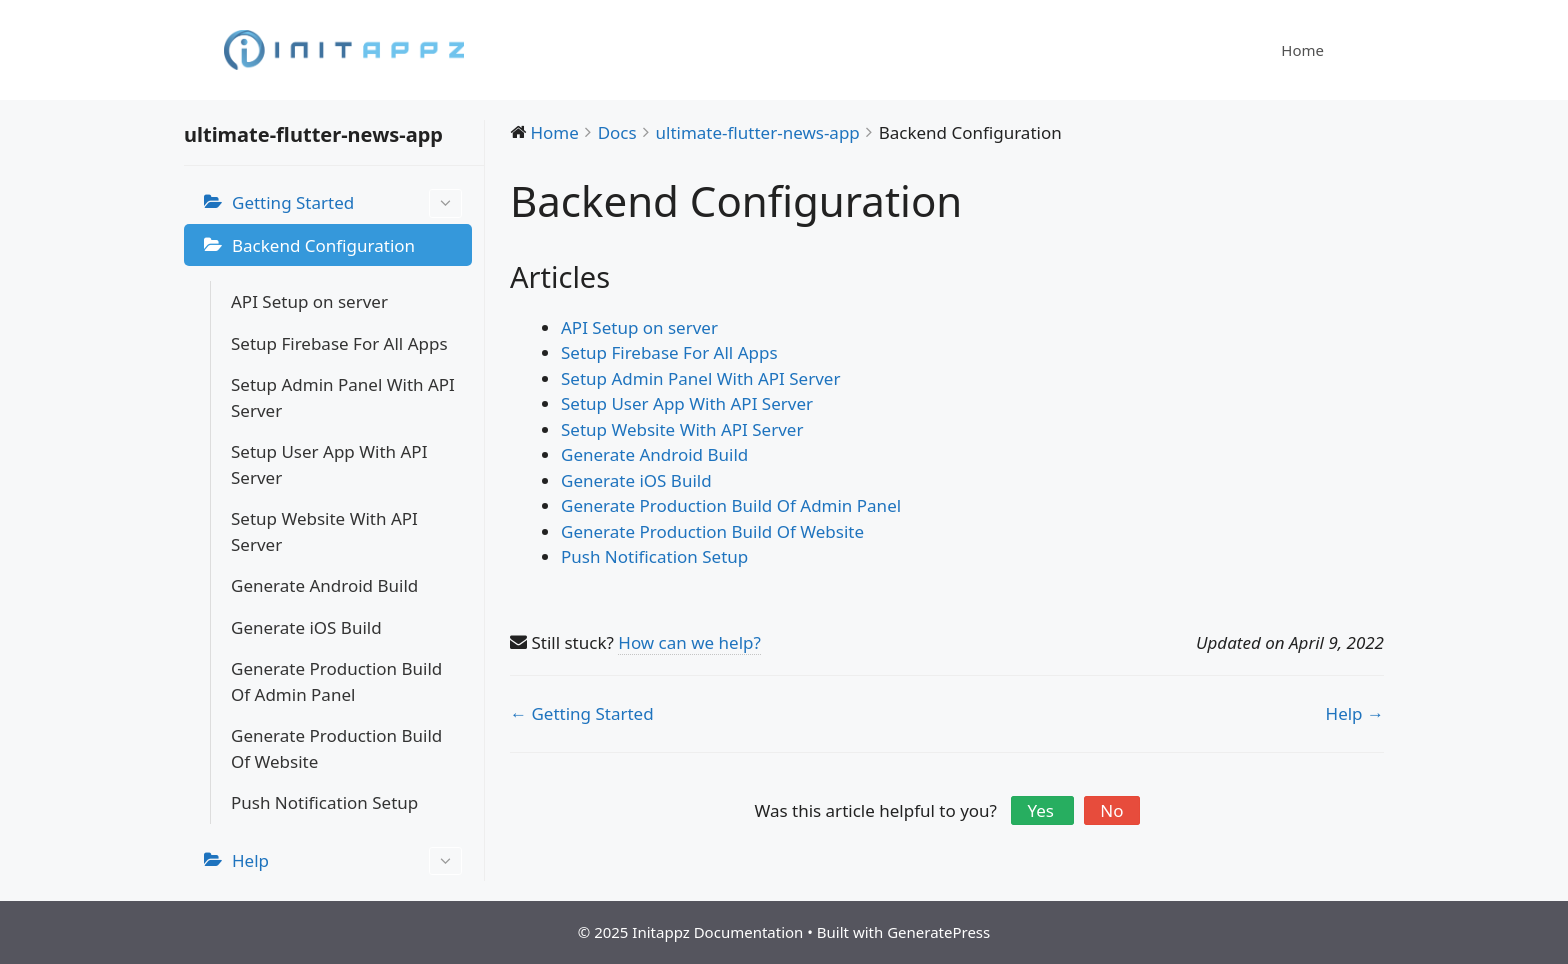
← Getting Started (582, 713)
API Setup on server (309, 301)
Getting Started (347, 203)
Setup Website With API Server (324, 531)
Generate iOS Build (306, 627)
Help (347, 861)
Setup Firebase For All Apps (339, 343)
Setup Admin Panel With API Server (343, 397)
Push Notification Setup (324, 802)
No (1111, 810)
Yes (1042, 810)
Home (1302, 50)
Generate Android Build (324, 585)
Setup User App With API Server (329, 464)
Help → (1355, 713)
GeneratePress (938, 932)
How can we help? (689, 642)
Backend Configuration (323, 245)
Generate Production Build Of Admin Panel (336, 681)
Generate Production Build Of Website (336, 748)
